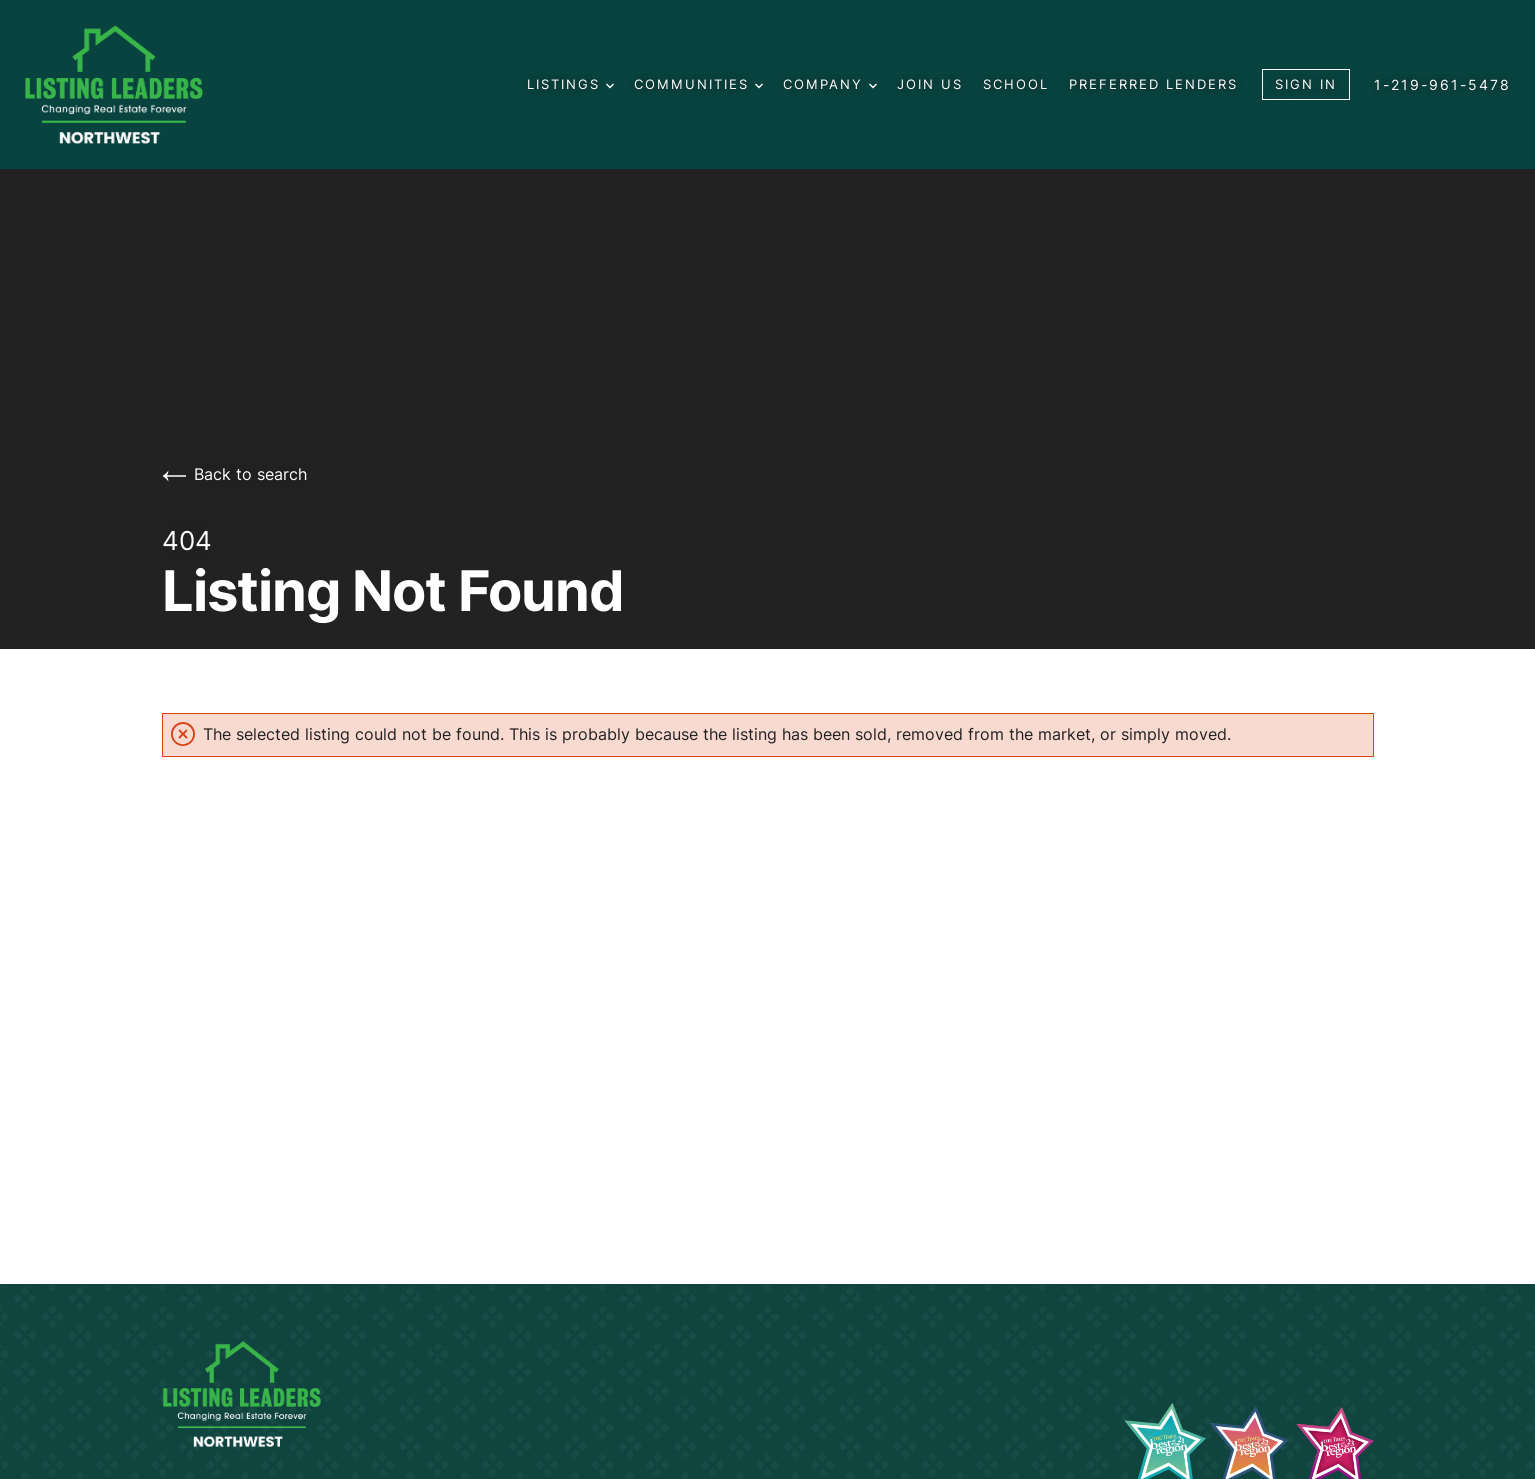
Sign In (1306, 84)
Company (830, 84)
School (1016, 84)
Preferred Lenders (1153, 84)
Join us (930, 84)
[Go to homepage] (134, 84)
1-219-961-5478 (1442, 84)
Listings (570, 84)
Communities (698, 84)
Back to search (234, 474)
